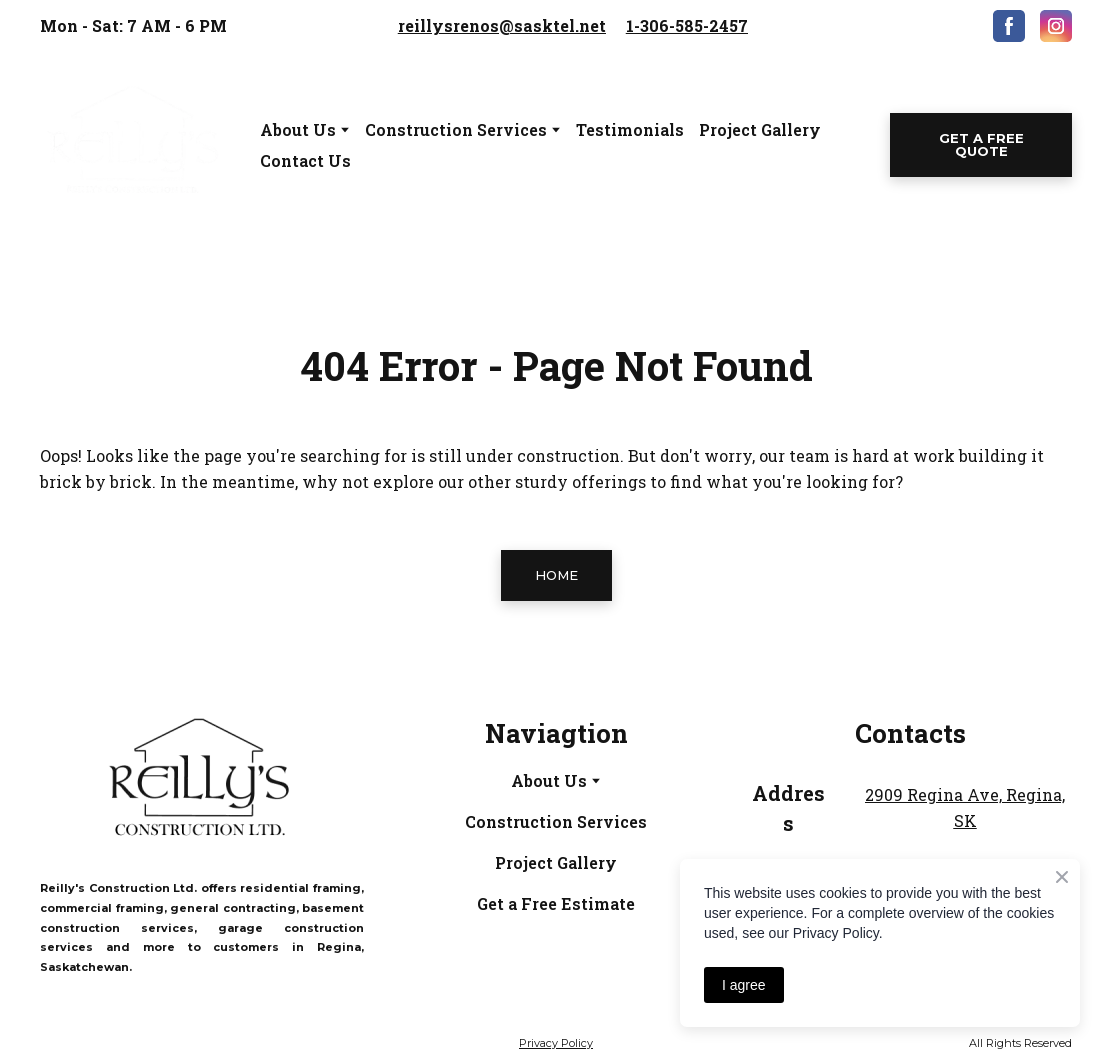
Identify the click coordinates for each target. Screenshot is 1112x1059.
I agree (744, 985)
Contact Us (305, 160)
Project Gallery (760, 129)
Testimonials (630, 129)
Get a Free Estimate (556, 903)
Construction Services (556, 821)
